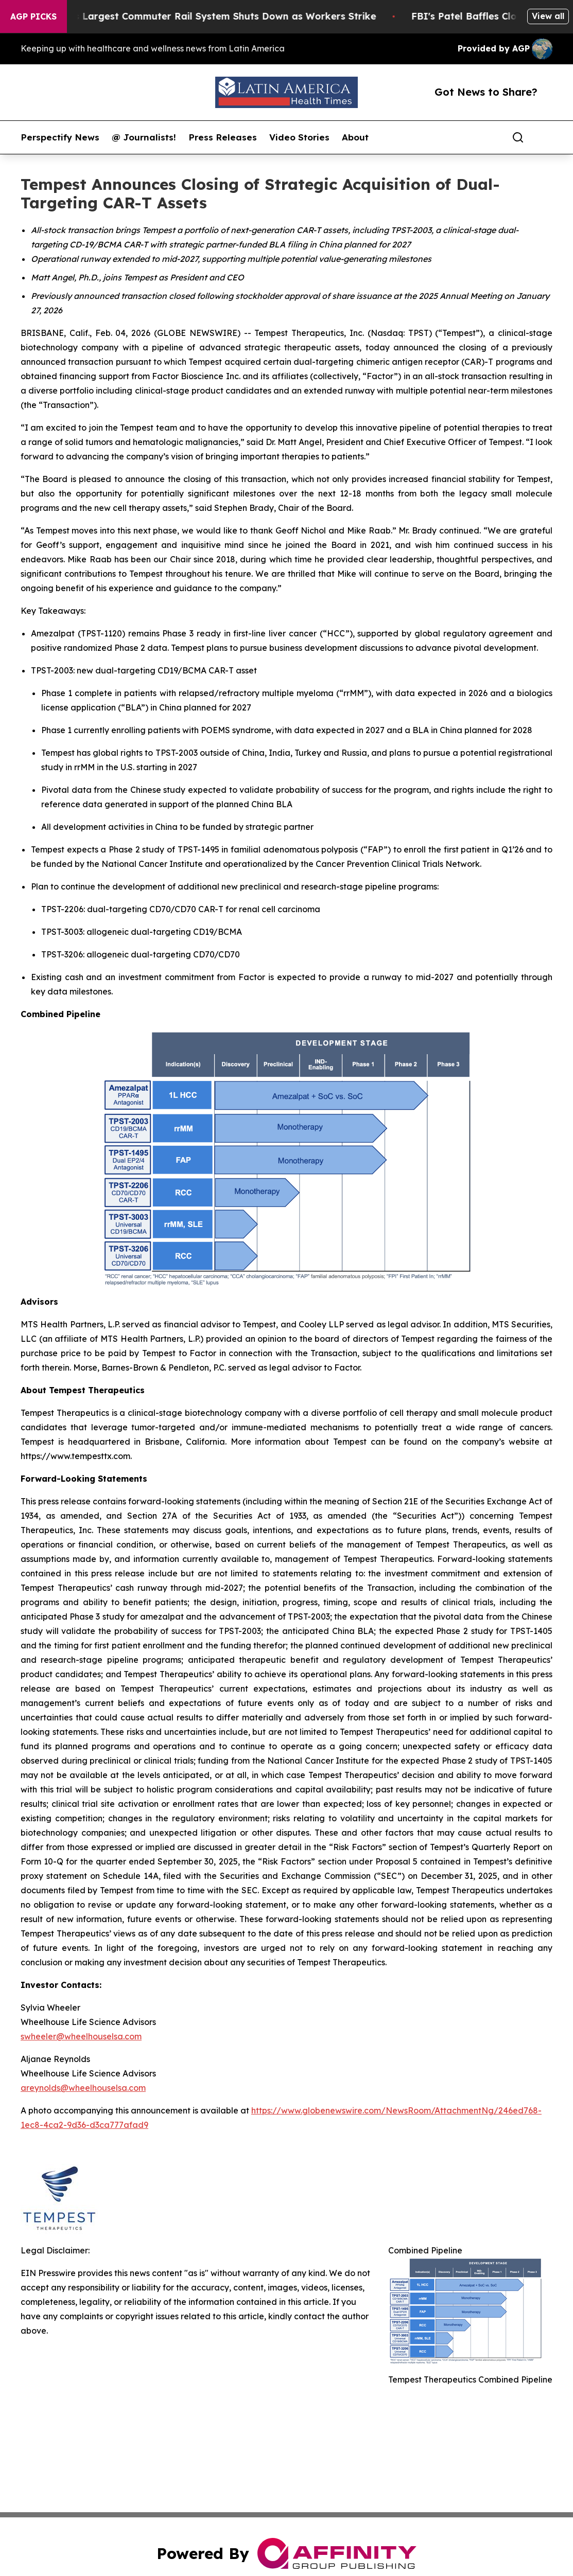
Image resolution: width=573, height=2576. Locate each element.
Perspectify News (60, 137)
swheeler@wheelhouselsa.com (81, 2036)
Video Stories (299, 137)
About (355, 137)
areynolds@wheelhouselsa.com (83, 2088)
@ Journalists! (144, 137)
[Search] (518, 137)
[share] (545, 137)
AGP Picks (33, 16)
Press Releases (222, 137)
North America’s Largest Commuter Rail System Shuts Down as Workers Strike (201, 16)
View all (548, 16)
